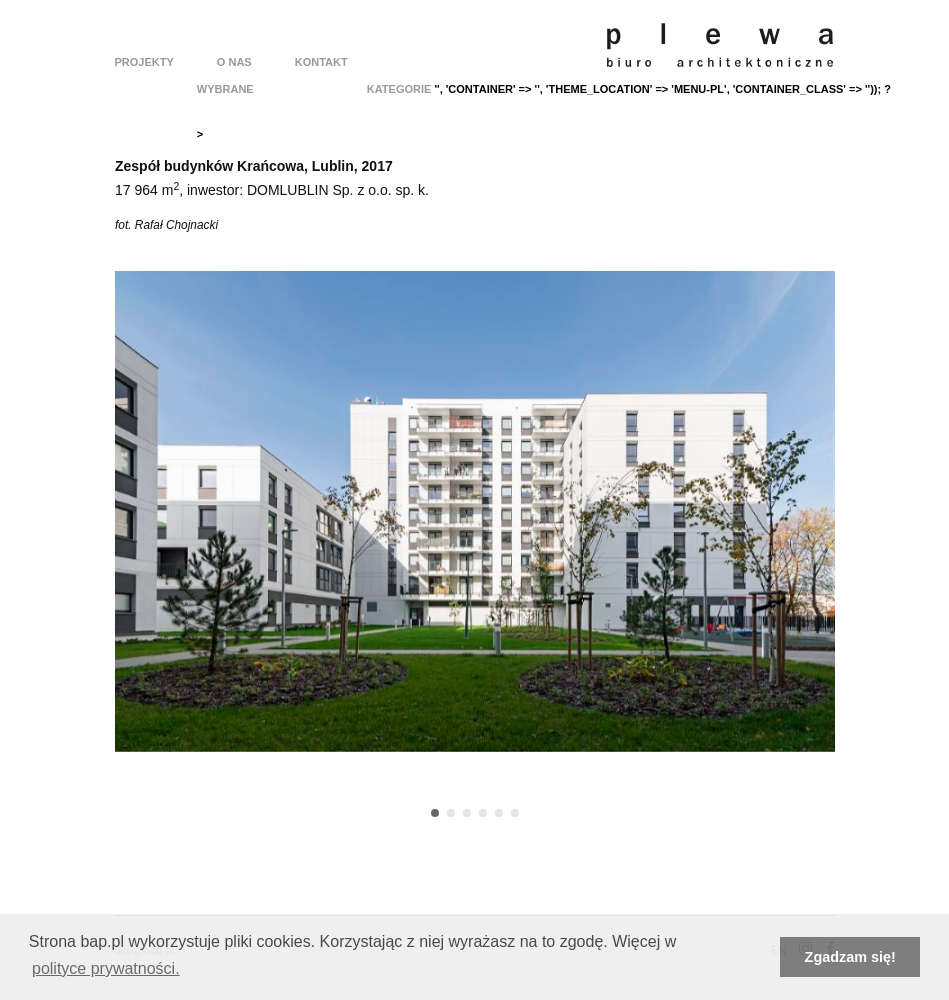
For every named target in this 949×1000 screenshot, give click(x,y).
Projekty (144, 62)
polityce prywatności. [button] (106, 968)
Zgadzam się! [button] (850, 957)
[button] (435, 813)
